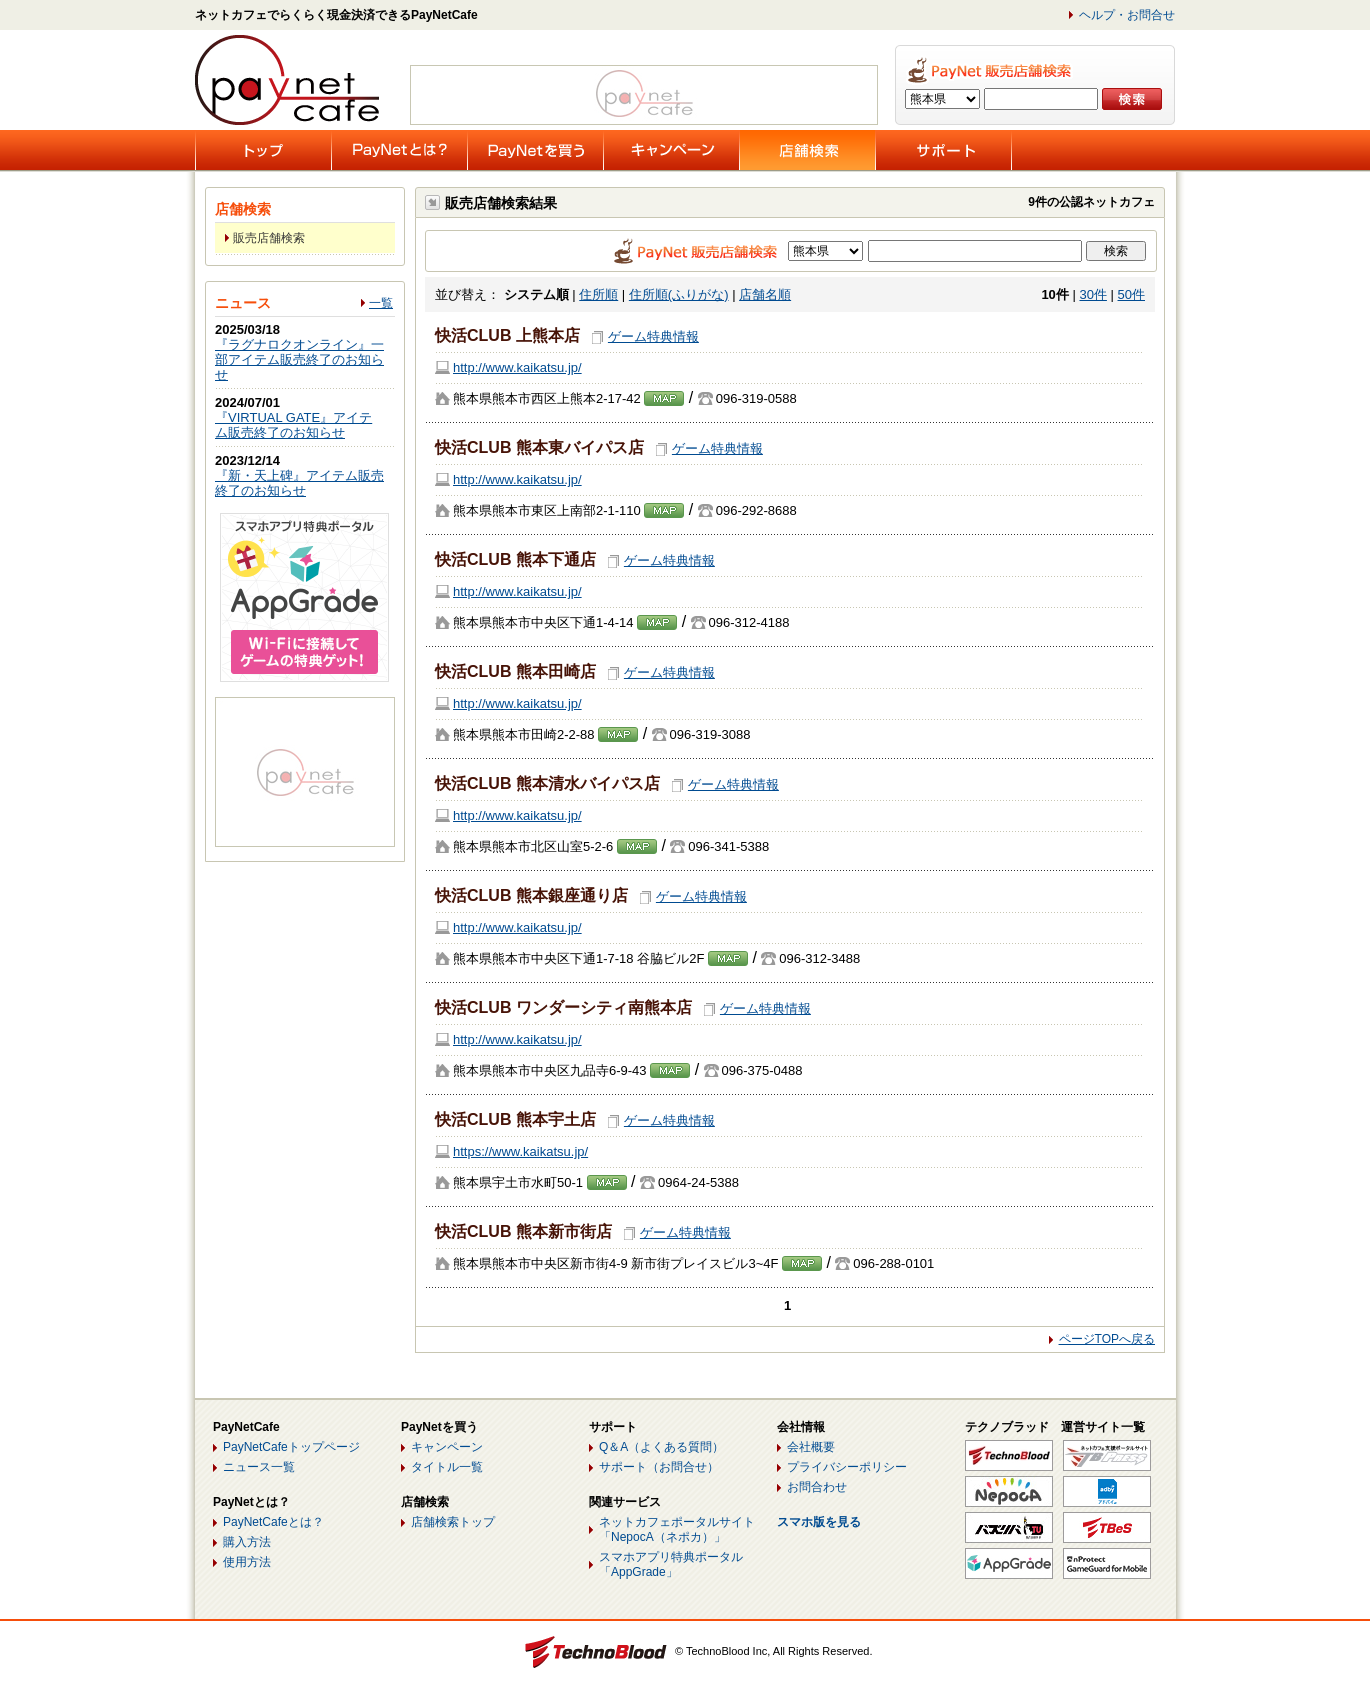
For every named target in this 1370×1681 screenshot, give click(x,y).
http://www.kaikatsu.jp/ (517, 367)
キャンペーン (447, 1447)
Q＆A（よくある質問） (661, 1447)
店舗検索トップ (453, 1522)
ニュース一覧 (259, 1467)
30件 (1092, 294)
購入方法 (247, 1542)
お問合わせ (817, 1487)
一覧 (381, 303)
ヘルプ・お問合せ (1127, 15)
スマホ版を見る (819, 1522)
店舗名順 (765, 294)
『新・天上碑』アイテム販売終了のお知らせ (299, 483)
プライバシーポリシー (847, 1467)
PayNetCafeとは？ (273, 1522)
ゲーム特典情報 (653, 336)
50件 (1131, 294)
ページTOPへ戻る (1107, 1339)
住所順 (598, 294)
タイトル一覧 (447, 1467)
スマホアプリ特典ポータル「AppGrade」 (671, 1564)
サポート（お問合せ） (659, 1467)
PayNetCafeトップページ (291, 1447)
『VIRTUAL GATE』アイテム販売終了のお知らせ (293, 425)
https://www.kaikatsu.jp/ (520, 1151)
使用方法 (247, 1562)
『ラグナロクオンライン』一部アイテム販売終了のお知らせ (299, 359)
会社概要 (811, 1447)
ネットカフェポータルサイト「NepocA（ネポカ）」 (677, 1529)
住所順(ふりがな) (679, 294)
